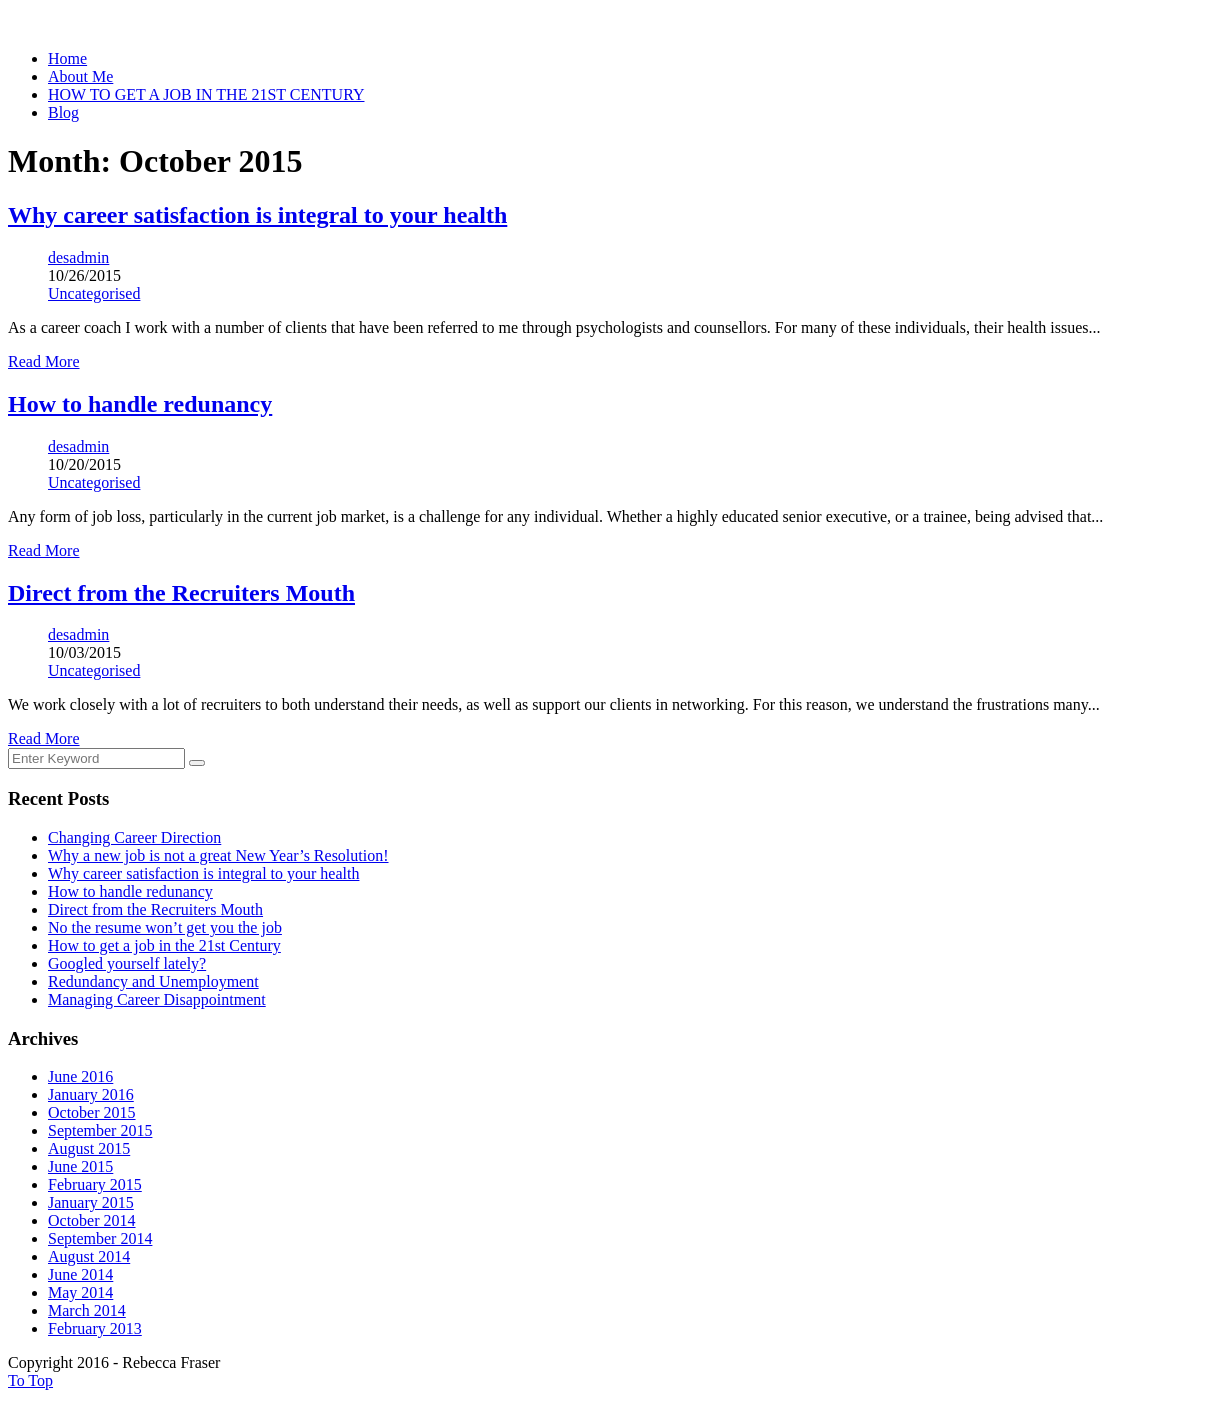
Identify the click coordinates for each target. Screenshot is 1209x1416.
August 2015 (89, 1148)
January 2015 (91, 1202)
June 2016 (80, 1076)
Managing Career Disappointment (157, 999)
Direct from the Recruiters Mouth (155, 909)
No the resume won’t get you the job (165, 927)
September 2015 (100, 1130)
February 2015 (95, 1184)
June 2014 (80, 1274)
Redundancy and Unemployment (153, 981)
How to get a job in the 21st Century (164, 945)
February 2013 (95, 1328)
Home (67, 58)
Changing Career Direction (134, 837)
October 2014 (92, 1220)
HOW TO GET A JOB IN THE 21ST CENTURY (206, 94)
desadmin (78, 257)
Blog (63, 112)
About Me (80, 76)
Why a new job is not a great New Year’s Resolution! (218, 855)
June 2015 (80, 1166)
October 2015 (92, 1112)
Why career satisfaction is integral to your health (203, 873)
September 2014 (100, 1238)
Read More (44, 361)
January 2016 (91, 1094)
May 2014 (80, 1292)
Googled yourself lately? (127, 963)
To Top (30, 1380)
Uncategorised (94, 293)
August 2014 (89, 1256)
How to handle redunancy (130, 891)
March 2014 (87, 1310)
